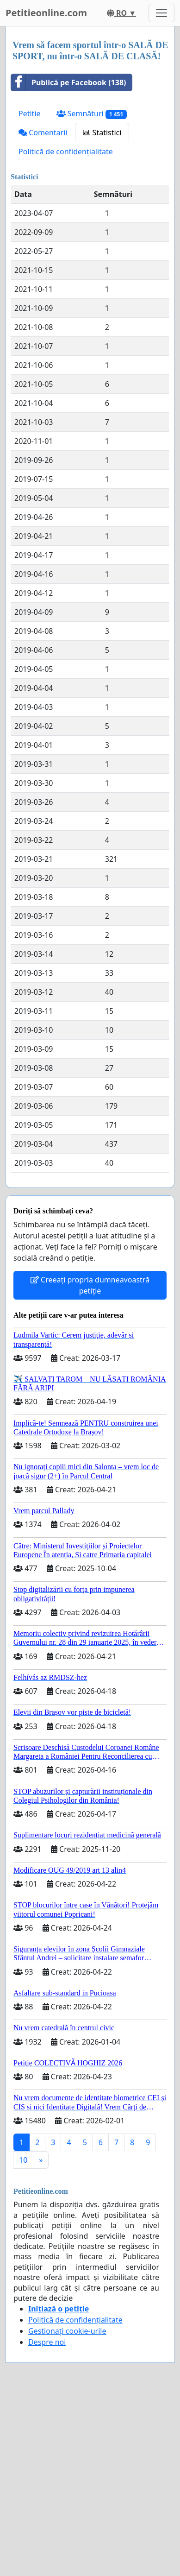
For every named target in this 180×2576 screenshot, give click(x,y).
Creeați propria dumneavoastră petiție (90, 1285)
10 (23, 2160)
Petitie (30, 113)
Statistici (102, 132)
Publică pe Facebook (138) (68, 82)
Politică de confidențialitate (66, 151)
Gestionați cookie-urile (67, 2331)
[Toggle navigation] (161, 13)
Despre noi (47, 2342)
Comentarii (43, 132)
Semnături (91, 113)
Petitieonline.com (46, 12)
